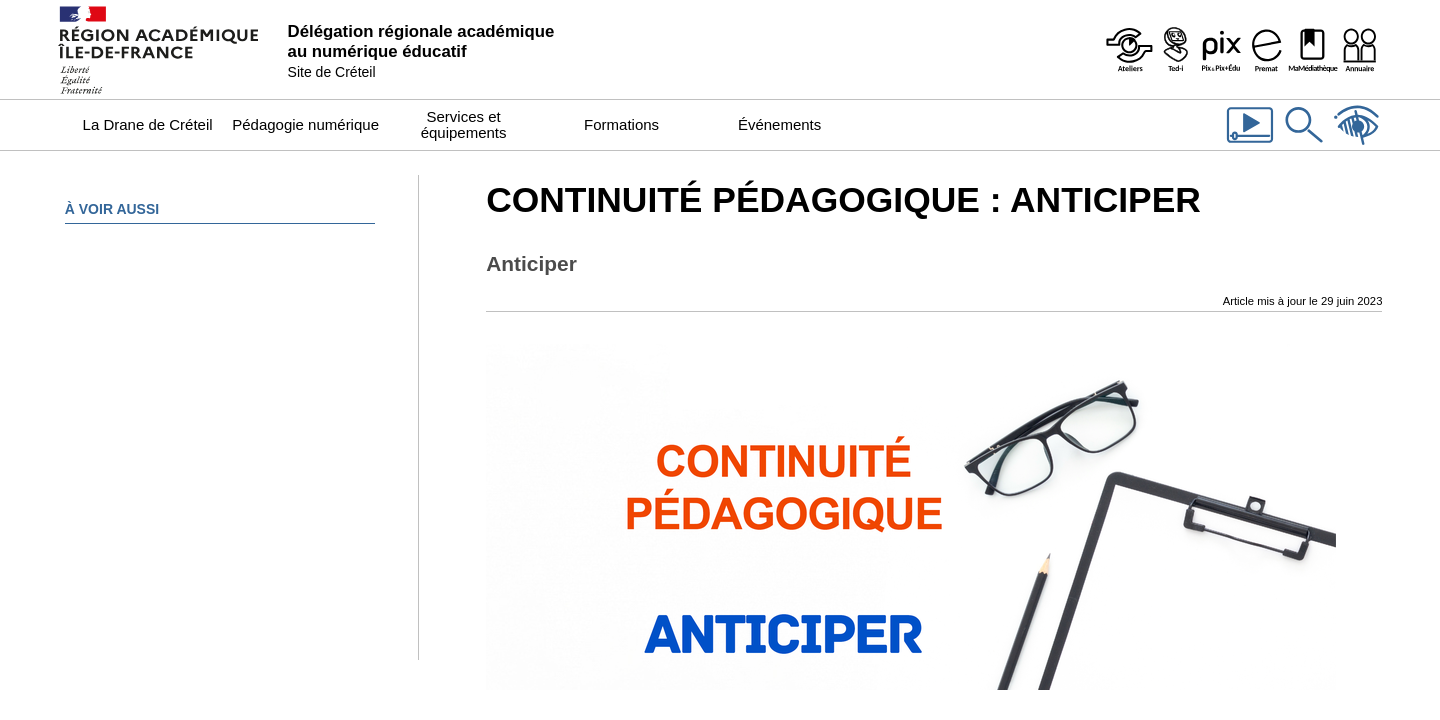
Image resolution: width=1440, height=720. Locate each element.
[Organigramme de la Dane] (1359, 50)
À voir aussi (112, 209)
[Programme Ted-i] (1175, 50)
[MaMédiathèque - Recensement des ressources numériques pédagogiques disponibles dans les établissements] (1313, 50)
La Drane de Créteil (148, 124)
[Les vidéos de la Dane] (1250, 145)
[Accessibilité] (1357, 145)
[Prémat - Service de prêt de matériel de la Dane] (1267, 50)
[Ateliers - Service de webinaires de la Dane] (1129, 50)
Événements (779, 124)
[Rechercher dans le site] (1304, 145)
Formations (621, 124)
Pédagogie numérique (305, 124)
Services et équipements (464, 124)
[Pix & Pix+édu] (1221, 50)
